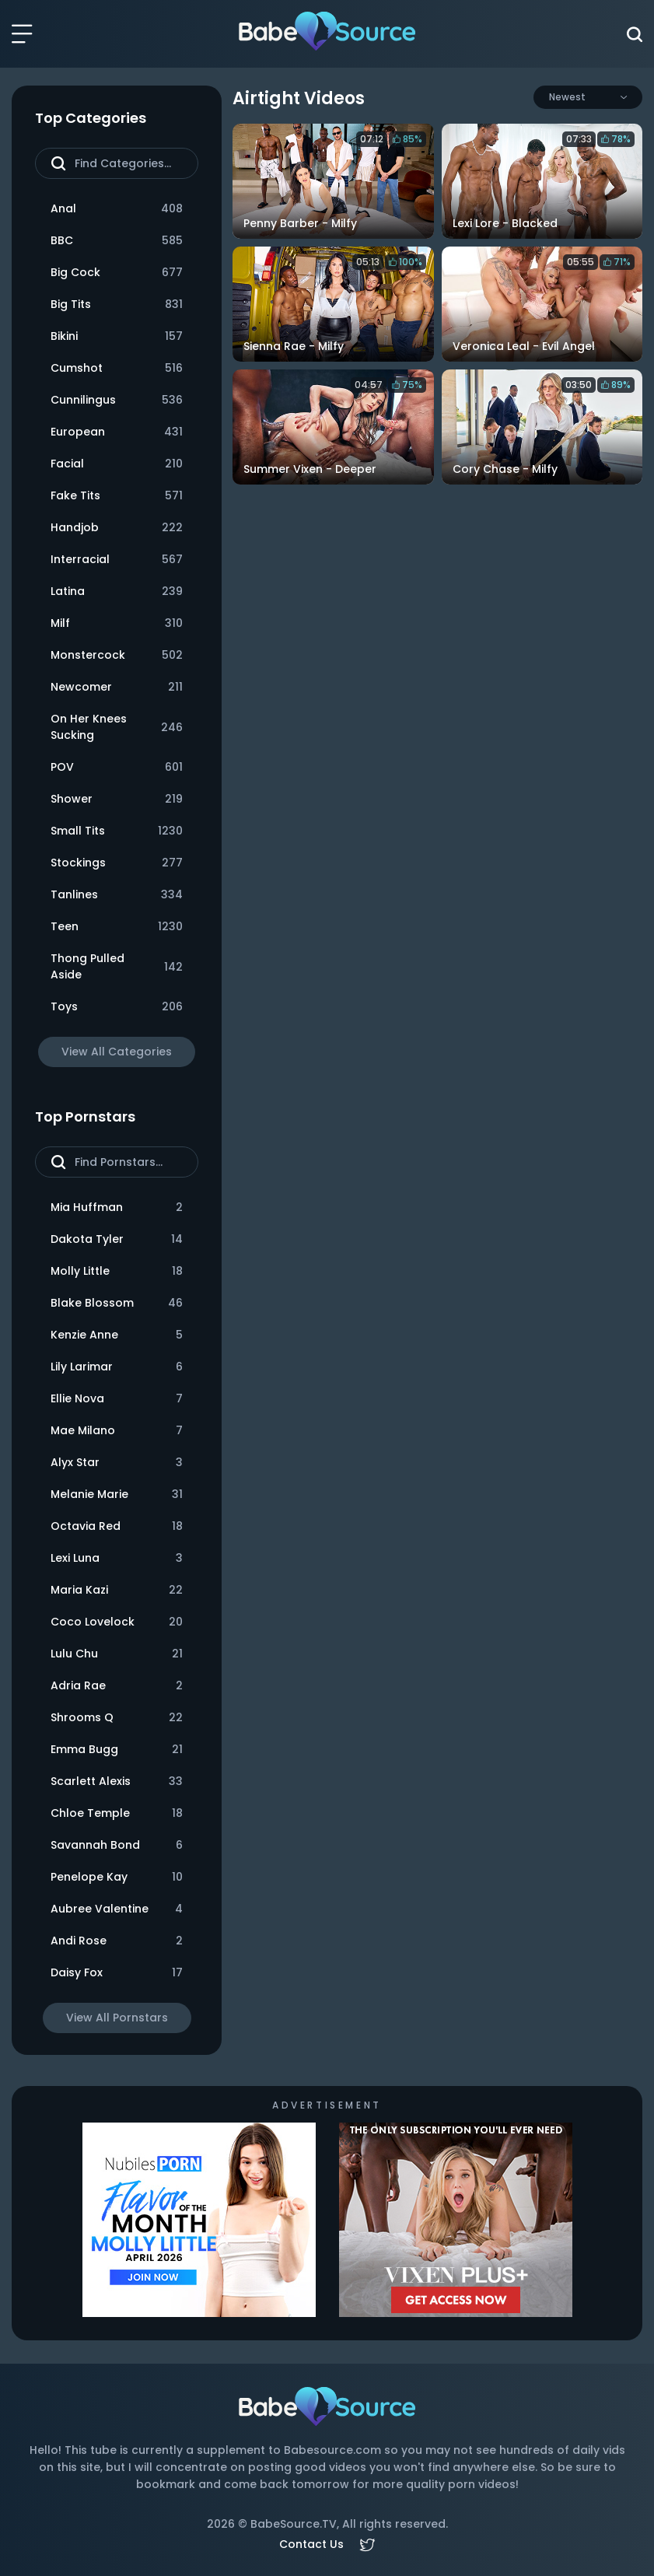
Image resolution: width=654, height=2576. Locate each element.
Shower (117, 799)
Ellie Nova (117, 1399)
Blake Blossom (117, 1303)
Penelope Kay (117, 1877)
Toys (117, 1007)
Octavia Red (117, 1526)
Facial (117, 464)
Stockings (117, 863)
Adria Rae (117, 1686)
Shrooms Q (117, 1718)
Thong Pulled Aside (117, 966)
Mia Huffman (117, 1207)
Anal (117, 209)
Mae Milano (117, 1431)
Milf (117, 623)
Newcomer (117, 687)
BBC (117, 241)
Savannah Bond (117, 1845)
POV (117, 767)
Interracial (117, 559)
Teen (117, 927)
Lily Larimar (117, 1367)
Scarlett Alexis (117, 1781)
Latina (117, 591)
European (117, 432)
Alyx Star (117, 1462)
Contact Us (311, 2544)
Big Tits (117, 304)
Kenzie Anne (117, 1335)
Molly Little (117, 1271)
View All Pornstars (117, 2017)
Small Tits (117, 831)
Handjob (117, 528)
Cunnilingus (117, 400)
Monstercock (117, 655)
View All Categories (116, 1051)
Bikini (117, 336)
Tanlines (117, 895)
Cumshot (117, 368)
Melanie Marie (117, 1494)
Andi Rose (117, 1941)
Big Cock (117, 272)
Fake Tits (117, 496)
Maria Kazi (117, 1590)
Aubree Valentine (117, 1909)
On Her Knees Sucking (117, 727)
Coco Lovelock (117, 1622)
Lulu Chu (117, 1654)
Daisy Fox (117, 1973)
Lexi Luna (117, 1558)
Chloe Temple (117, 1813)
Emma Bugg (117, 1749)
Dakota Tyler (117, 1239)
